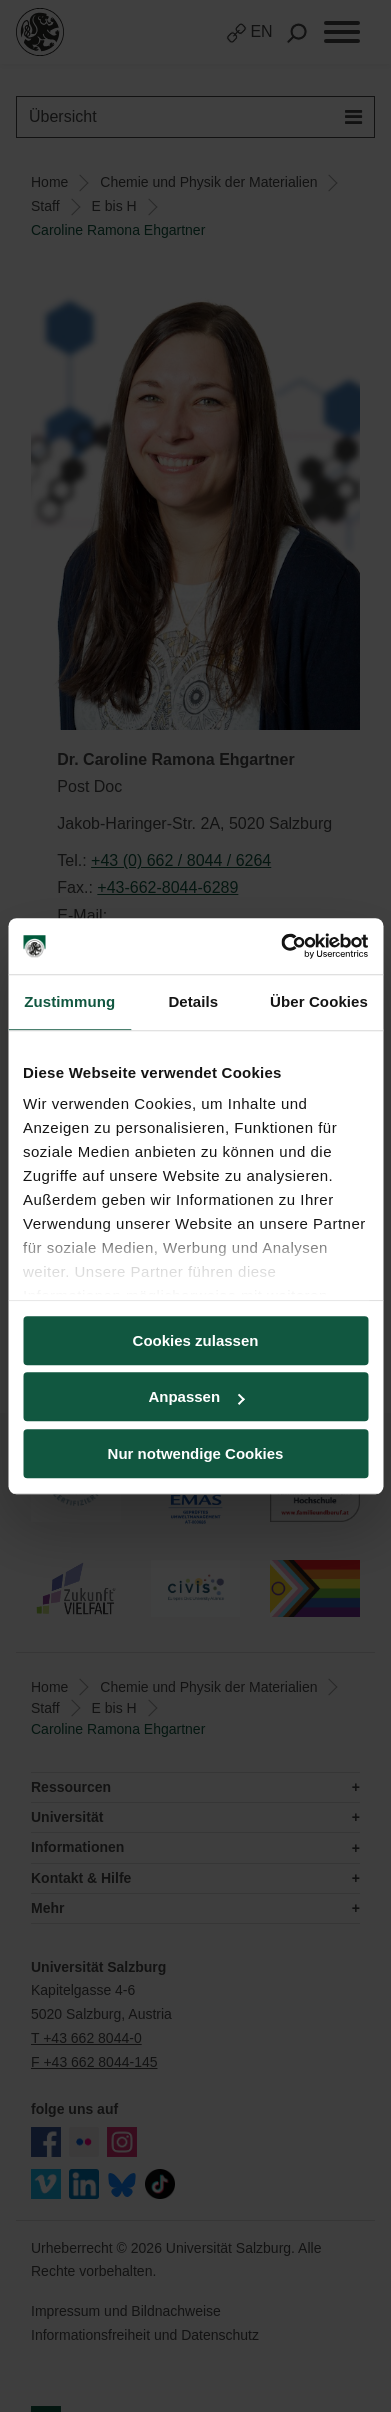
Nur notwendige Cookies (196, 1453)
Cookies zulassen (196, 1340)
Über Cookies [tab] (319, 1001)
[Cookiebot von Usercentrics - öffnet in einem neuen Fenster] (281, 946)
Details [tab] (193, 1001)
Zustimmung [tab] (69, 1001)
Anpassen (196, 1396)
